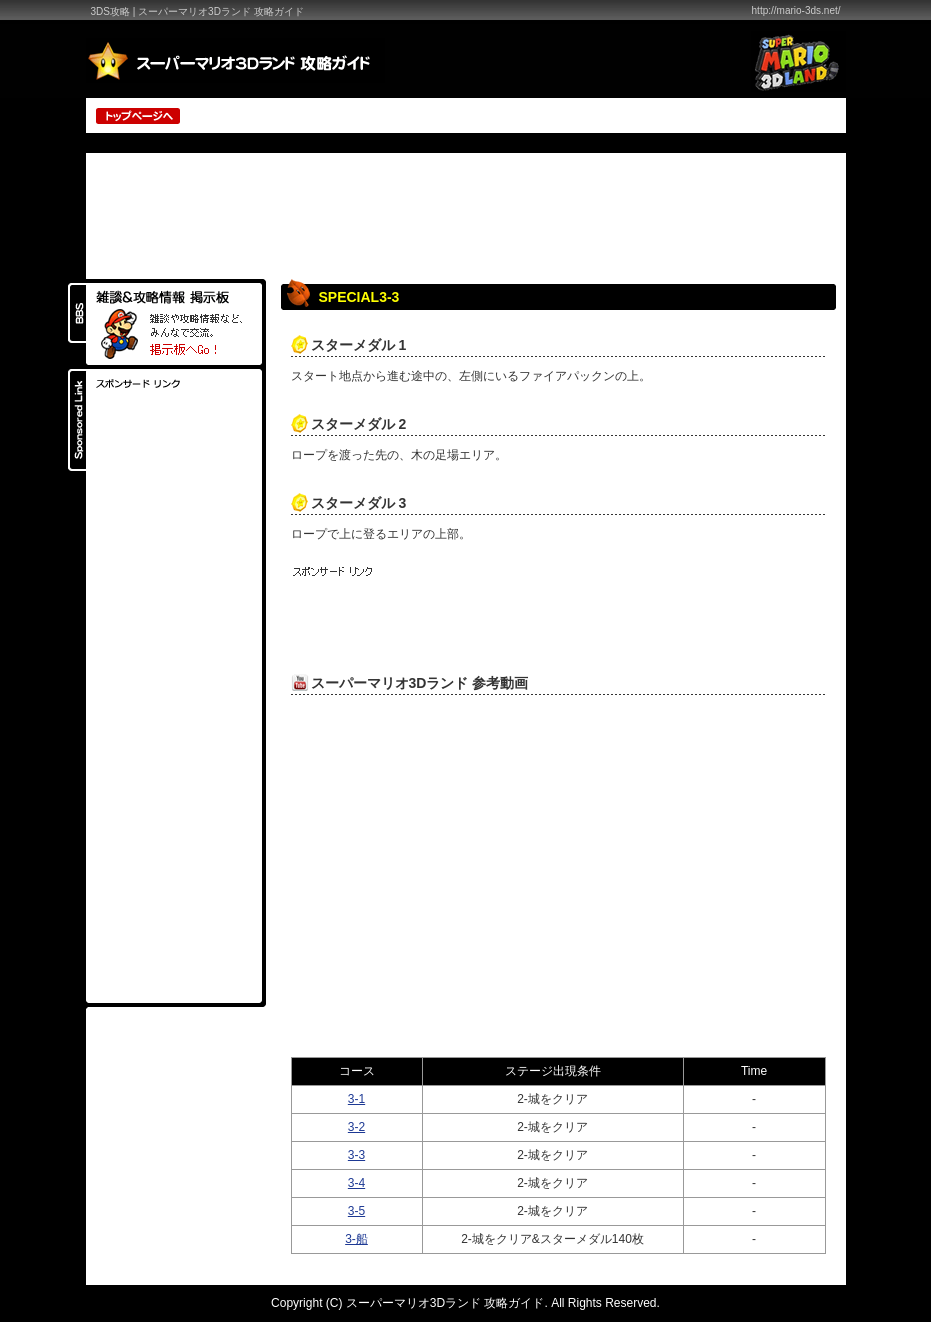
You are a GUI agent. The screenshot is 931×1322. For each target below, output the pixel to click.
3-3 (356, 1155)
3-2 (356, 1127)
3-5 (356, 1211)
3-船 (356, 1239)
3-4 (356, 1183)
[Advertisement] (607, 114)
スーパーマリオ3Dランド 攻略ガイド (445, 1303)
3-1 (356, 1099)
